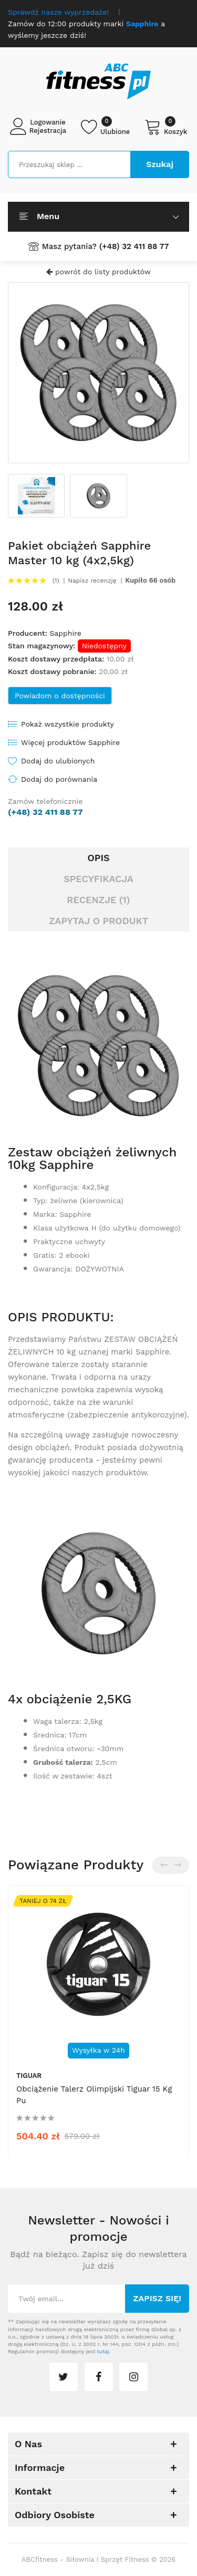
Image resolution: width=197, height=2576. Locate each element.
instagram (133, 2377)
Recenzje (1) (98, 899)
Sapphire (65, 633)
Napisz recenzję (92, 580)
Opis (98, 857)
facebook (99, 2377)
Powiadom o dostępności (60, 695)
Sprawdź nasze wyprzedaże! (58, 12)
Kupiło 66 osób (150, 580)
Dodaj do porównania (59, 779)
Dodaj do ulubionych (58, 761)
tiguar (29, 2076)
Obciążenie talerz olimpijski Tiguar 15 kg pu (94, 2094)
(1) (56, 580)
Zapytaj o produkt (98, 920)
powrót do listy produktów (98, 271)
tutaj (103, 2351)
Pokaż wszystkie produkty (67, 724)
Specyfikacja (98, 878)
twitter (63, 2377)
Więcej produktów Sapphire (70, 742)
